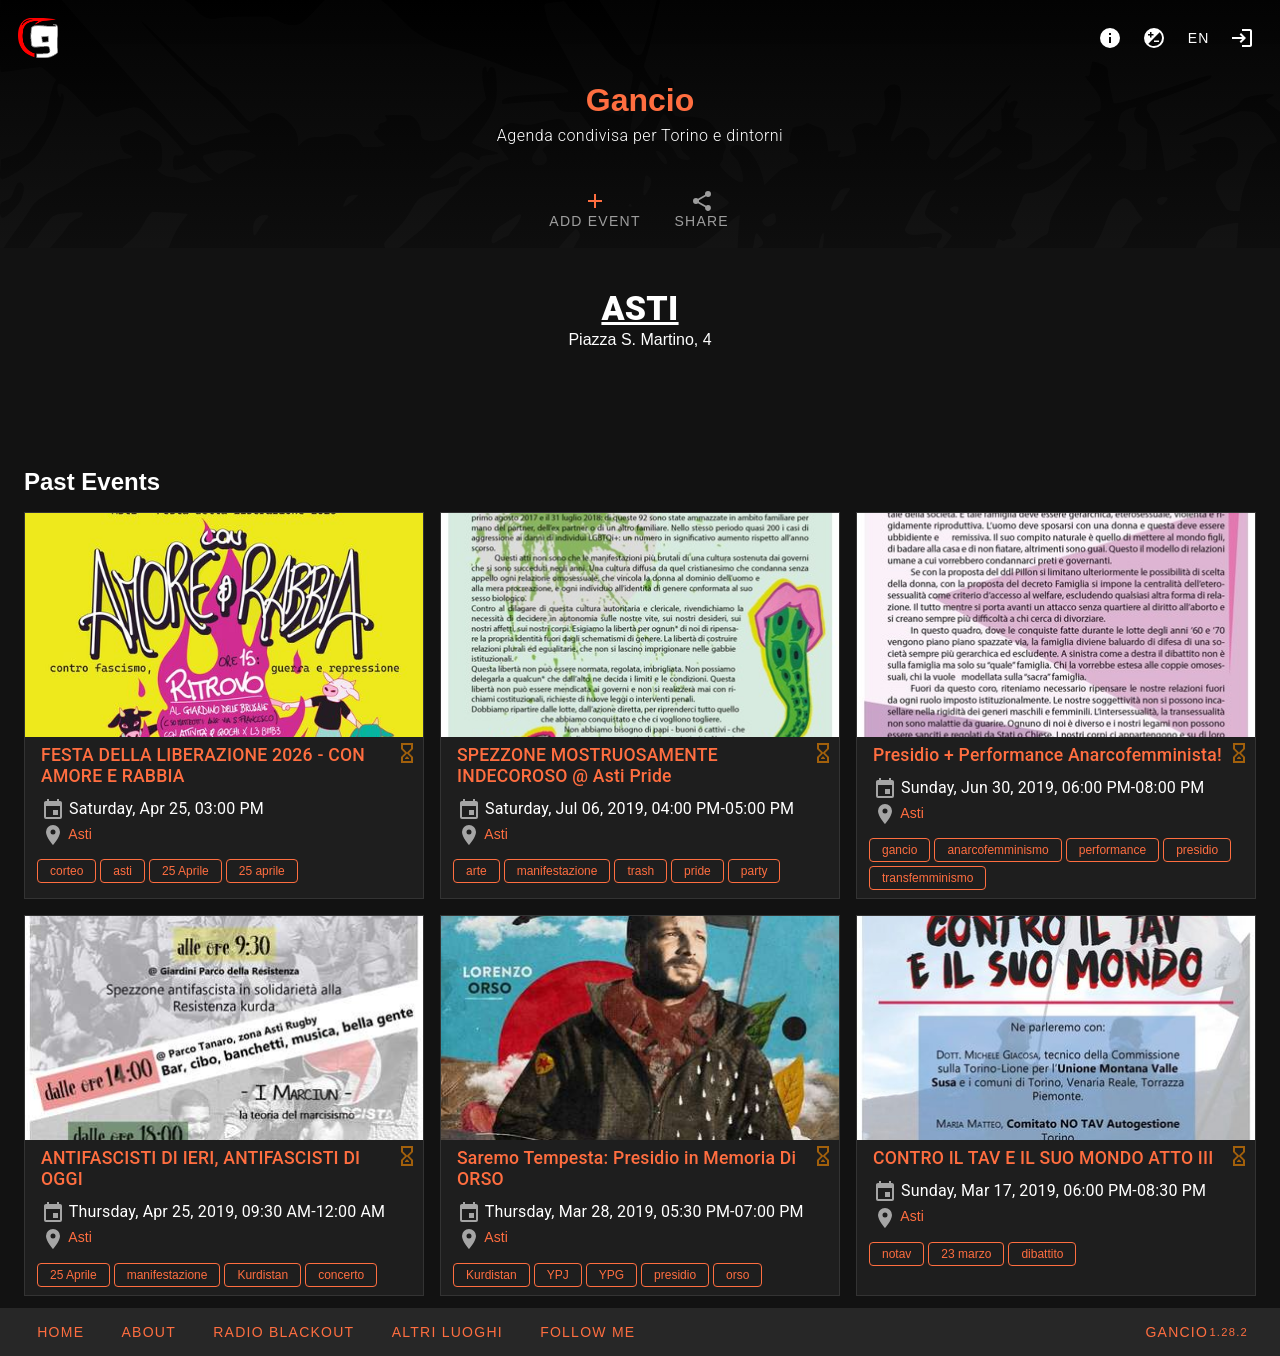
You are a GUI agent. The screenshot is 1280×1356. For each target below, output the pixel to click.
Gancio (640, 100)
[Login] (1242, 38)
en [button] (1199, 38)
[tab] (594, 212)
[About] (1110, 38)
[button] (446, 1332)
